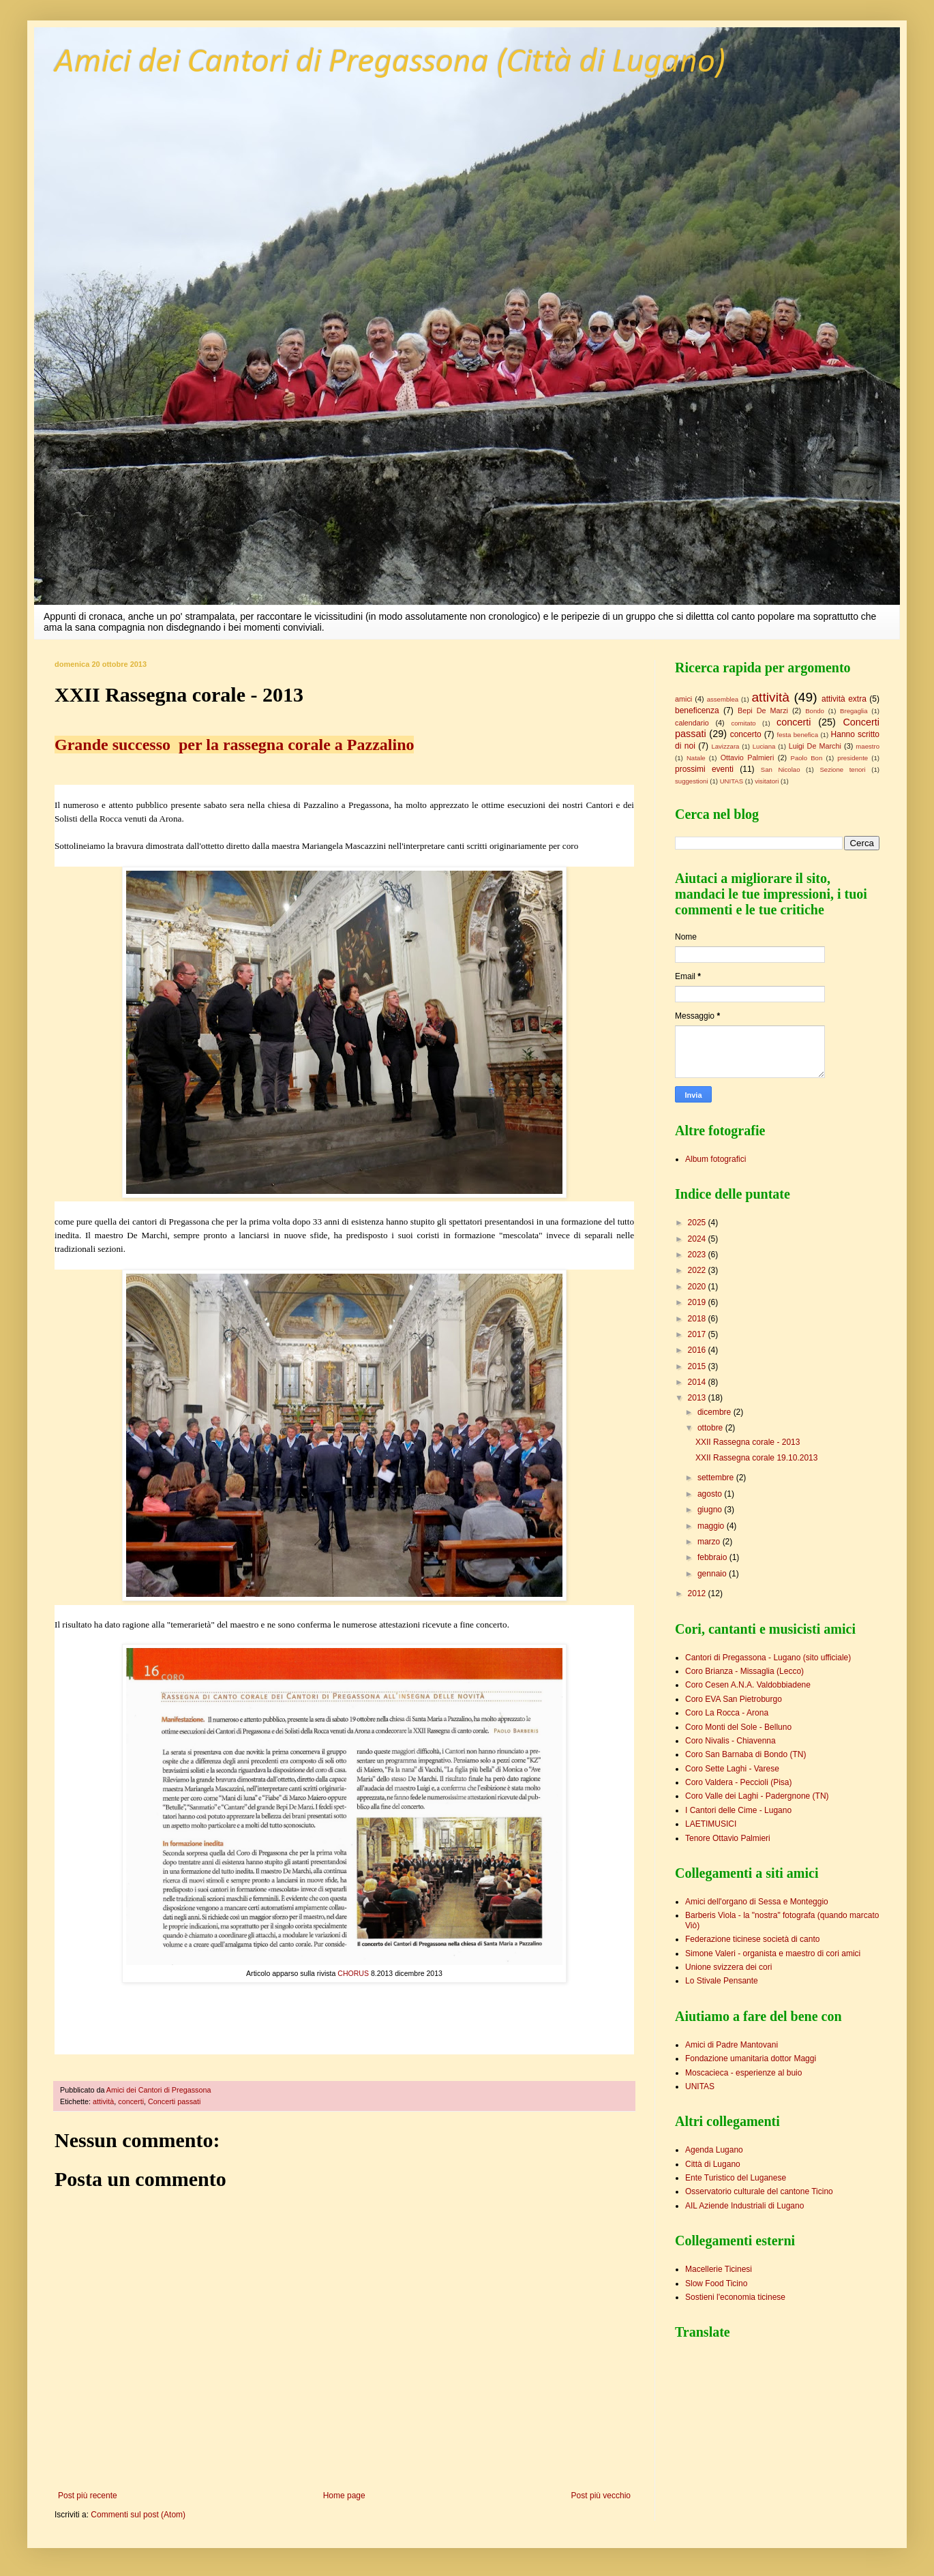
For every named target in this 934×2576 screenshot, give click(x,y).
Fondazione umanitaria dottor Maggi (750, 2058)
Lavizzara (725, 746)
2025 (698, 1222)
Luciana (764, 746)
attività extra (844, 699)
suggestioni (691, 781)
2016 (698, 1350)
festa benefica (797, 734)
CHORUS (352, 1973)
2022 (698, 1270)
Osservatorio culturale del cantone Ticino (759, 2191)
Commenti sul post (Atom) (138, 2514)
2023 (698, 1254)
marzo (710, 1541)
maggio (712, 1526)
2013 (698, 1398)
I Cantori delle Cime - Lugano (738, 1810)
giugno (710, 1509)
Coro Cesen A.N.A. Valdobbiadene (748, 1685)
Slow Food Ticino (716, 2283)
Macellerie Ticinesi (718, 2269)
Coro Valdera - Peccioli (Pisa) (738, 1782)
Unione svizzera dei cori (728, 1967)
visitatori (767, 781)
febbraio (713, 1557)
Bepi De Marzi (763, 710)
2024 (698, 1239)
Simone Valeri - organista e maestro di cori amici (772, 1953)
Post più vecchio (601, 2495)
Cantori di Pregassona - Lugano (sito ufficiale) (768, 1657)
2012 (698, 1593)
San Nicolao (780, 769)
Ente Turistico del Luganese (735, 2178)
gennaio (713, 1573)
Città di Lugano (712, 2164)
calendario (692, 723)
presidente (852, 758)
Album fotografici (715, 1159)
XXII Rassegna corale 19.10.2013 (756, 1458)
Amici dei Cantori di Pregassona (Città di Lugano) (390, 63)
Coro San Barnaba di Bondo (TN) (745, 1754)
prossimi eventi (704, 769)
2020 (698, 1286)
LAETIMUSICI (710, 1824)
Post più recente (87, 2495)
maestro (867, 746)
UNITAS (731, 781)
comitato (743, 723)
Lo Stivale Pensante (721, 1981)
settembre (716, 1477)
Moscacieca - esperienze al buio (743, 2073)
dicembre (715, 1412)
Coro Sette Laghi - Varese (732, 1768)
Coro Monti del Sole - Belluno (738, 1727)
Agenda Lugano (714, 2150)
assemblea (722, 699)
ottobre (711, 1428)
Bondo (814, 711)
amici (683, 699)
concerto (746, 734)
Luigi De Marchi (815, 746)
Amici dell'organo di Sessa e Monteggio (756, 1901)
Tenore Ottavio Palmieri (727, 1838)
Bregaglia (854, 711)
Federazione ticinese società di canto (752, 1939)
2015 (698, 1366)
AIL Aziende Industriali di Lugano (744, 2206)
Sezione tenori (842, 769)
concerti (131, 2101)
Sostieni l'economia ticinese (735, 2297)
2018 (698, 1318)
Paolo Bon (807, 758)
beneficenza (697, 710)
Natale (696, 758)
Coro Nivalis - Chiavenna (730, 1741)
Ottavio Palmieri (747, 757)
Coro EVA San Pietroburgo (733, 1699)
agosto (710, 1494)
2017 (698, 1334)
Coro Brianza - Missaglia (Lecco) (744, 1671)
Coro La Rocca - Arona (726, 1713)
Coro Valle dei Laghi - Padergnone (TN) (757, 1796)
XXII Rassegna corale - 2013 (747, 1442)
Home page (344, 2495)
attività (103, 2101)
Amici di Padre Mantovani (731, 2045)
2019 (698, 1302)
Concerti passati (174, 2101)
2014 (698, 1382)
